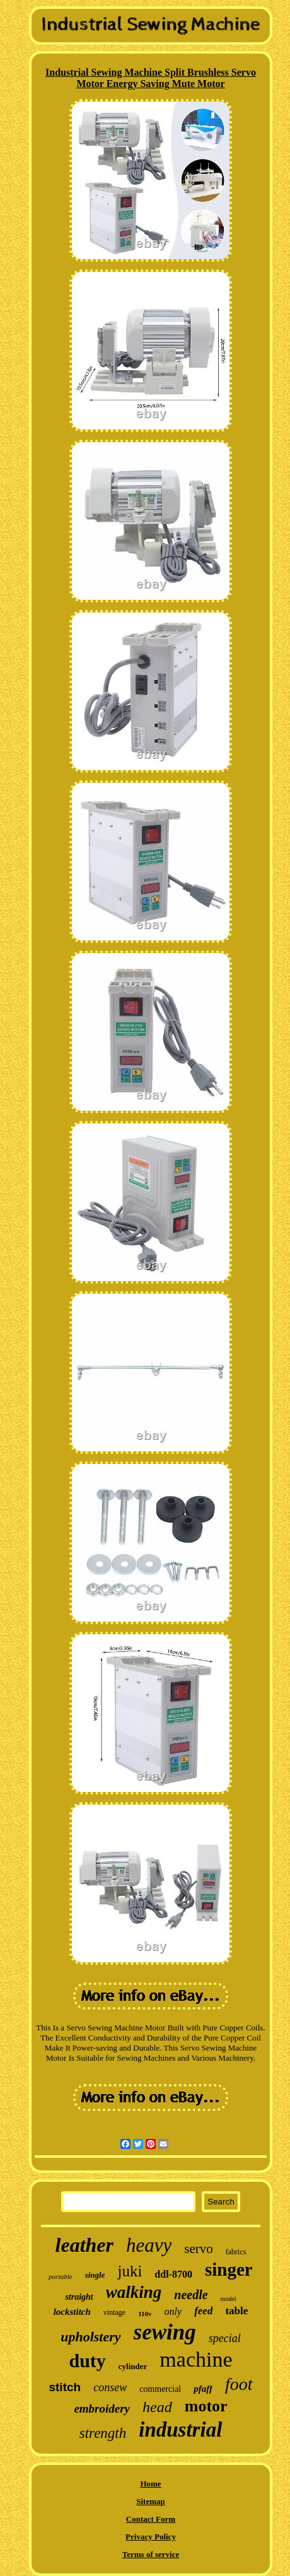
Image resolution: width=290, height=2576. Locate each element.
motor (206, 2406)
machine (196, 2359)
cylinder (133, 2366)
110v (144, 2313)
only (173, 2311)
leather (84, 2245)
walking (134, 2292)
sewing (165, 2332)
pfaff (203, 2389)
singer (229, 2269)
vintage (114, 2312)
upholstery (90, 2337)
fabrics (236, 2251)
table (236, 2311)
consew (110, 2387)
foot (239, 2384)
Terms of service (151, 2554)
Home (150, 2483)
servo (198, 2248)
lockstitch (72, 2312)
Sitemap (150, 2501)
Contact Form (150, 2519)
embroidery (102, 2408)
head (157, 2407)
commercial (160, 2389)
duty (87, 2360)
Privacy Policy (150, 2536)
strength (103, 2433)
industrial (180, 2429)
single (95, 2275)
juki (129, 2271)
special (225, 2338)
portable (60, 2276)
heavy (148, 2245)
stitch (65, 2387)
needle (190, 2295)
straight (79, 2297)
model (228, 2298)
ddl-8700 (173, 2274)
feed (203, 2311)
